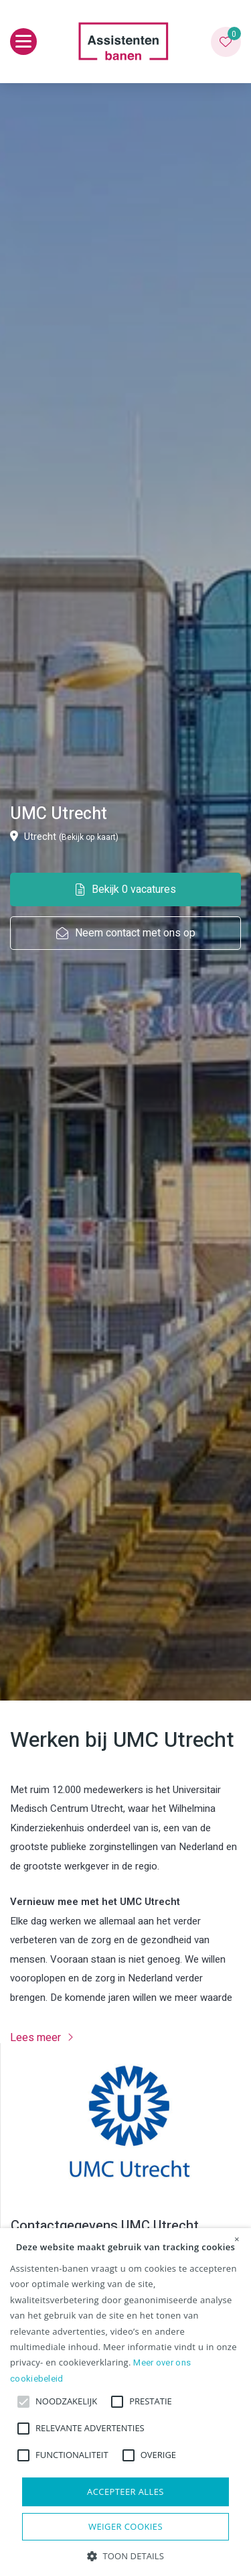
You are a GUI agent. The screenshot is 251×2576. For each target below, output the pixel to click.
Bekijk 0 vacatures (126, 889)
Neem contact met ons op (125, 933)
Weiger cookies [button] (125, 2526)
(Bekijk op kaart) (88, 837)
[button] (125, 2555)
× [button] (237, 2239)
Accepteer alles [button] (125, 2492)
